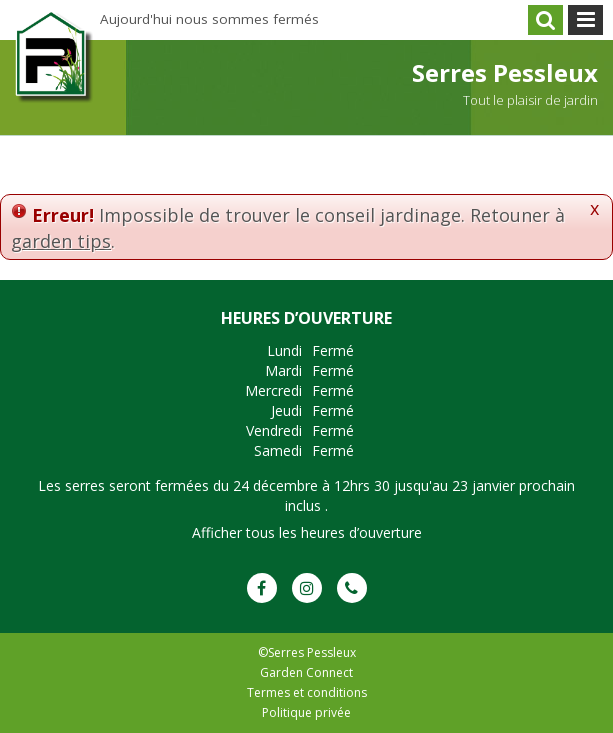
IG (307, 588)
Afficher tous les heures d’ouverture (307, 532)
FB (262, 588)
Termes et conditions (307, 692)
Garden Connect (306, 672)
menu (585, 20)
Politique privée (306, 712)
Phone (352, 588)
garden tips (61, 241)
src (545, 20)
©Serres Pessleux (307, 652)
